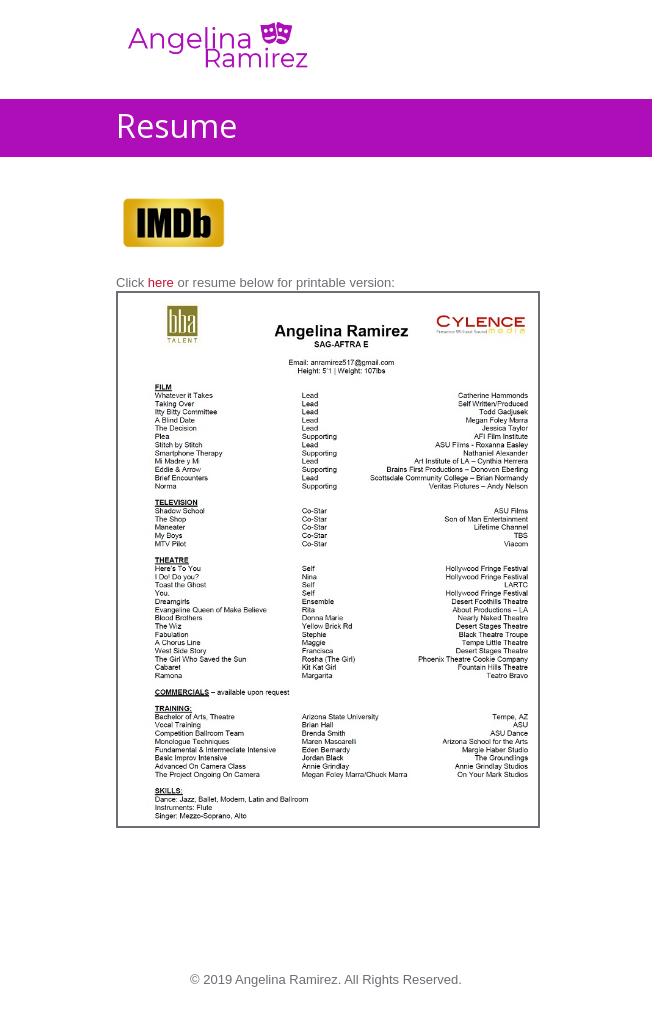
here (161, 282)
